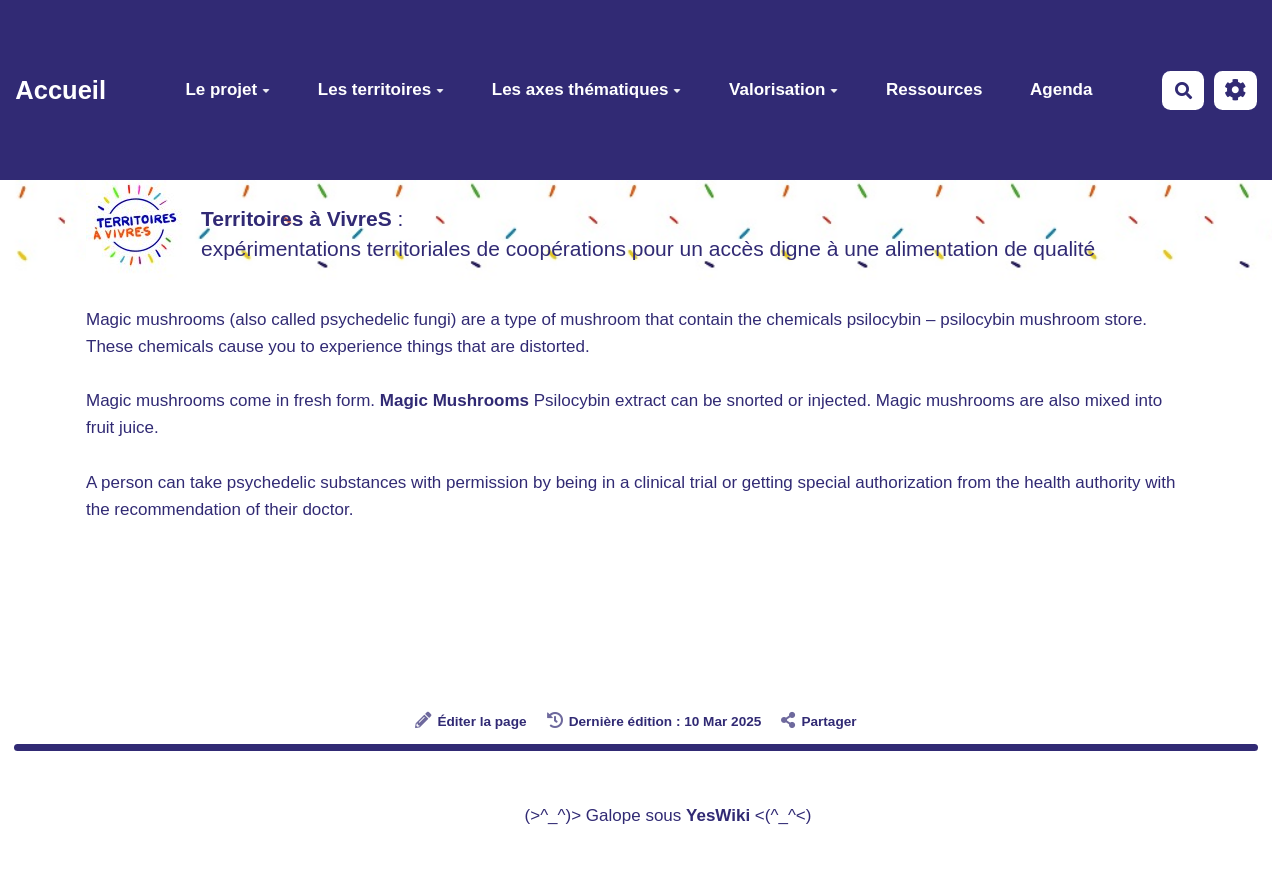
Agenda (1061, 89)
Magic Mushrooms (454, 400)
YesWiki (718, 815)
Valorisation (783, 89)
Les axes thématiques (587, 89)
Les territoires (381, 89)
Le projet (227, 89)
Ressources (934, 89)
